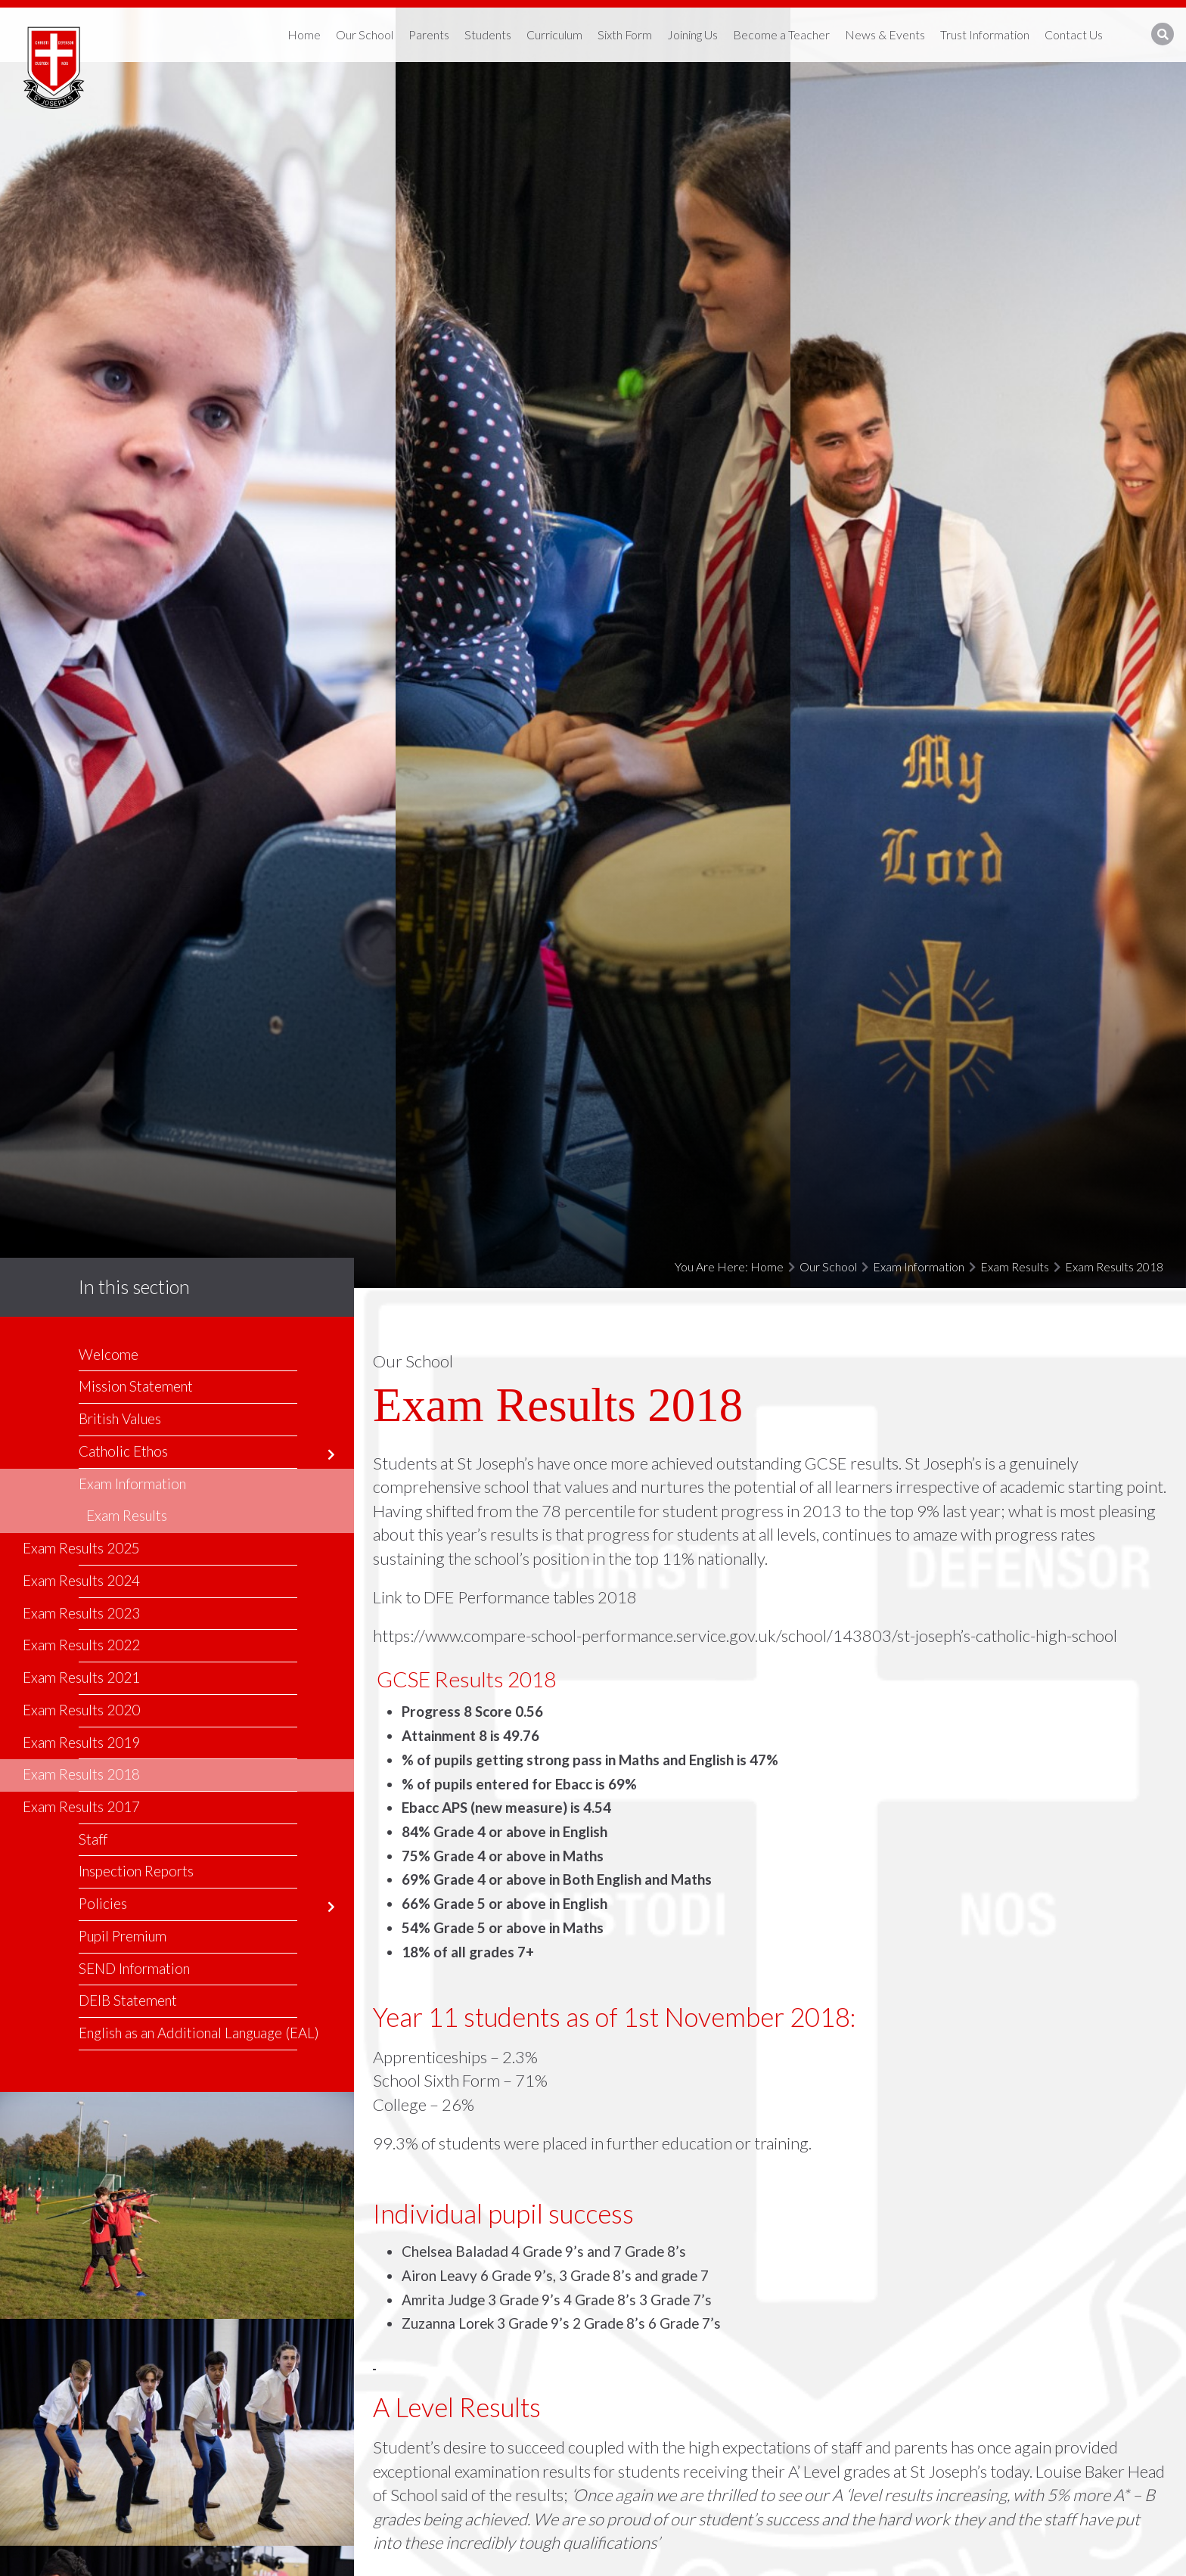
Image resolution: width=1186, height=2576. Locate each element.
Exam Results (1014, 1266)
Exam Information (918, 1266)
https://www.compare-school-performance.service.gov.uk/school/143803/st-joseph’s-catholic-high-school (745, 1635)
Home (767, 1266)
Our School (828, 1266)
